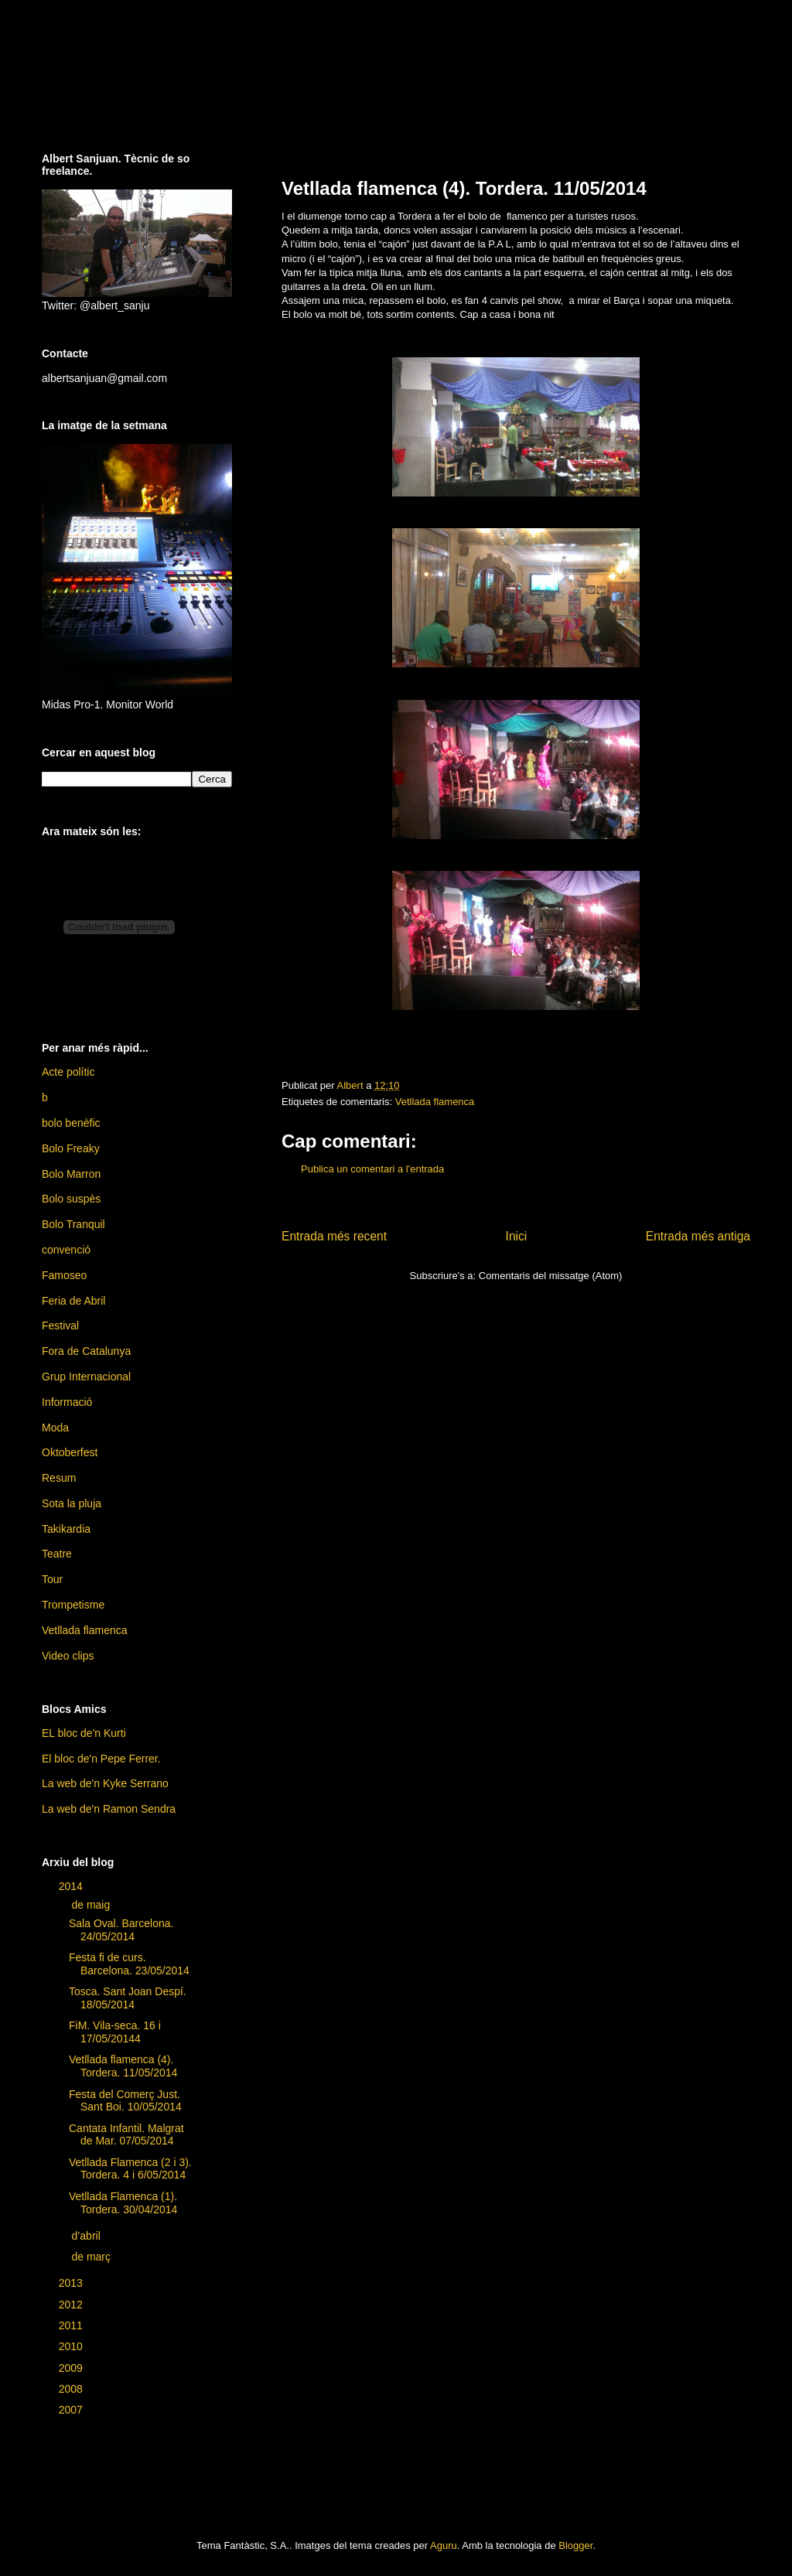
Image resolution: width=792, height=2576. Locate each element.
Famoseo (64, 1275)
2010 (72, 2346)
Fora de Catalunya (86, 1351)
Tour (52, 1579)
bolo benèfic (71, 1123)
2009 (72, 2368)
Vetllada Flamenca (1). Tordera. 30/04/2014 (123, 2203)
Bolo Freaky (71, 1148)
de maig (92, 1905)
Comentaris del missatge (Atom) (551, 1275)
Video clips (68, 1656)
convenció (66, 1250)
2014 (72, 1886)
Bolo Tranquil (73, 1224)
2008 (72, 2389)
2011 (72, 2325)
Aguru (443, 2545)
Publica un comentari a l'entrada (372, 1169)
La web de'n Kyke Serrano (105, 1783)
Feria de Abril (73, 1301)
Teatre (57, 1553)
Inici (516, 1236)
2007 (72, 2410)
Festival (60, 1325)
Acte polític (68, 1072)
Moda (55, 1427)
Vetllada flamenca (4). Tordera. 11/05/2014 (123, 2066)
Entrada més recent (334, 1236)
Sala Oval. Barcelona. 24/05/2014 (121, 1930)
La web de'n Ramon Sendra (109, 1809)
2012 (72, 2304)
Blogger (575, 2545)
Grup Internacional (86, 1376)
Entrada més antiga (698, 1236)
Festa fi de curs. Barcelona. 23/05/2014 (129, 1964)
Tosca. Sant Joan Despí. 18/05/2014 (127, 1998)
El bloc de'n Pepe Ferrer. (101, 1758)
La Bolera (149, 77)
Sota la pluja (71, 1503)
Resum (59, 1478)
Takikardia (66, 1529)
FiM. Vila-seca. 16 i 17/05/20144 (115, 2032)
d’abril (87, 2236)
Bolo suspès (71, 1198)
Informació (67, 1402)
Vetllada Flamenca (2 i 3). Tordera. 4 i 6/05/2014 (130, 2169)
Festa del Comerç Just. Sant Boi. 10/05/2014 (125, 2101)
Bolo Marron (71, 1174)
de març (92, 2256)
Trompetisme (73, 1604)
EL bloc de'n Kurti (84, 1733)
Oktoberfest (69, 1452)
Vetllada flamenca (435, 1101)
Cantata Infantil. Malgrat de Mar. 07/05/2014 (126, 2135)
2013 (72, 2283)
